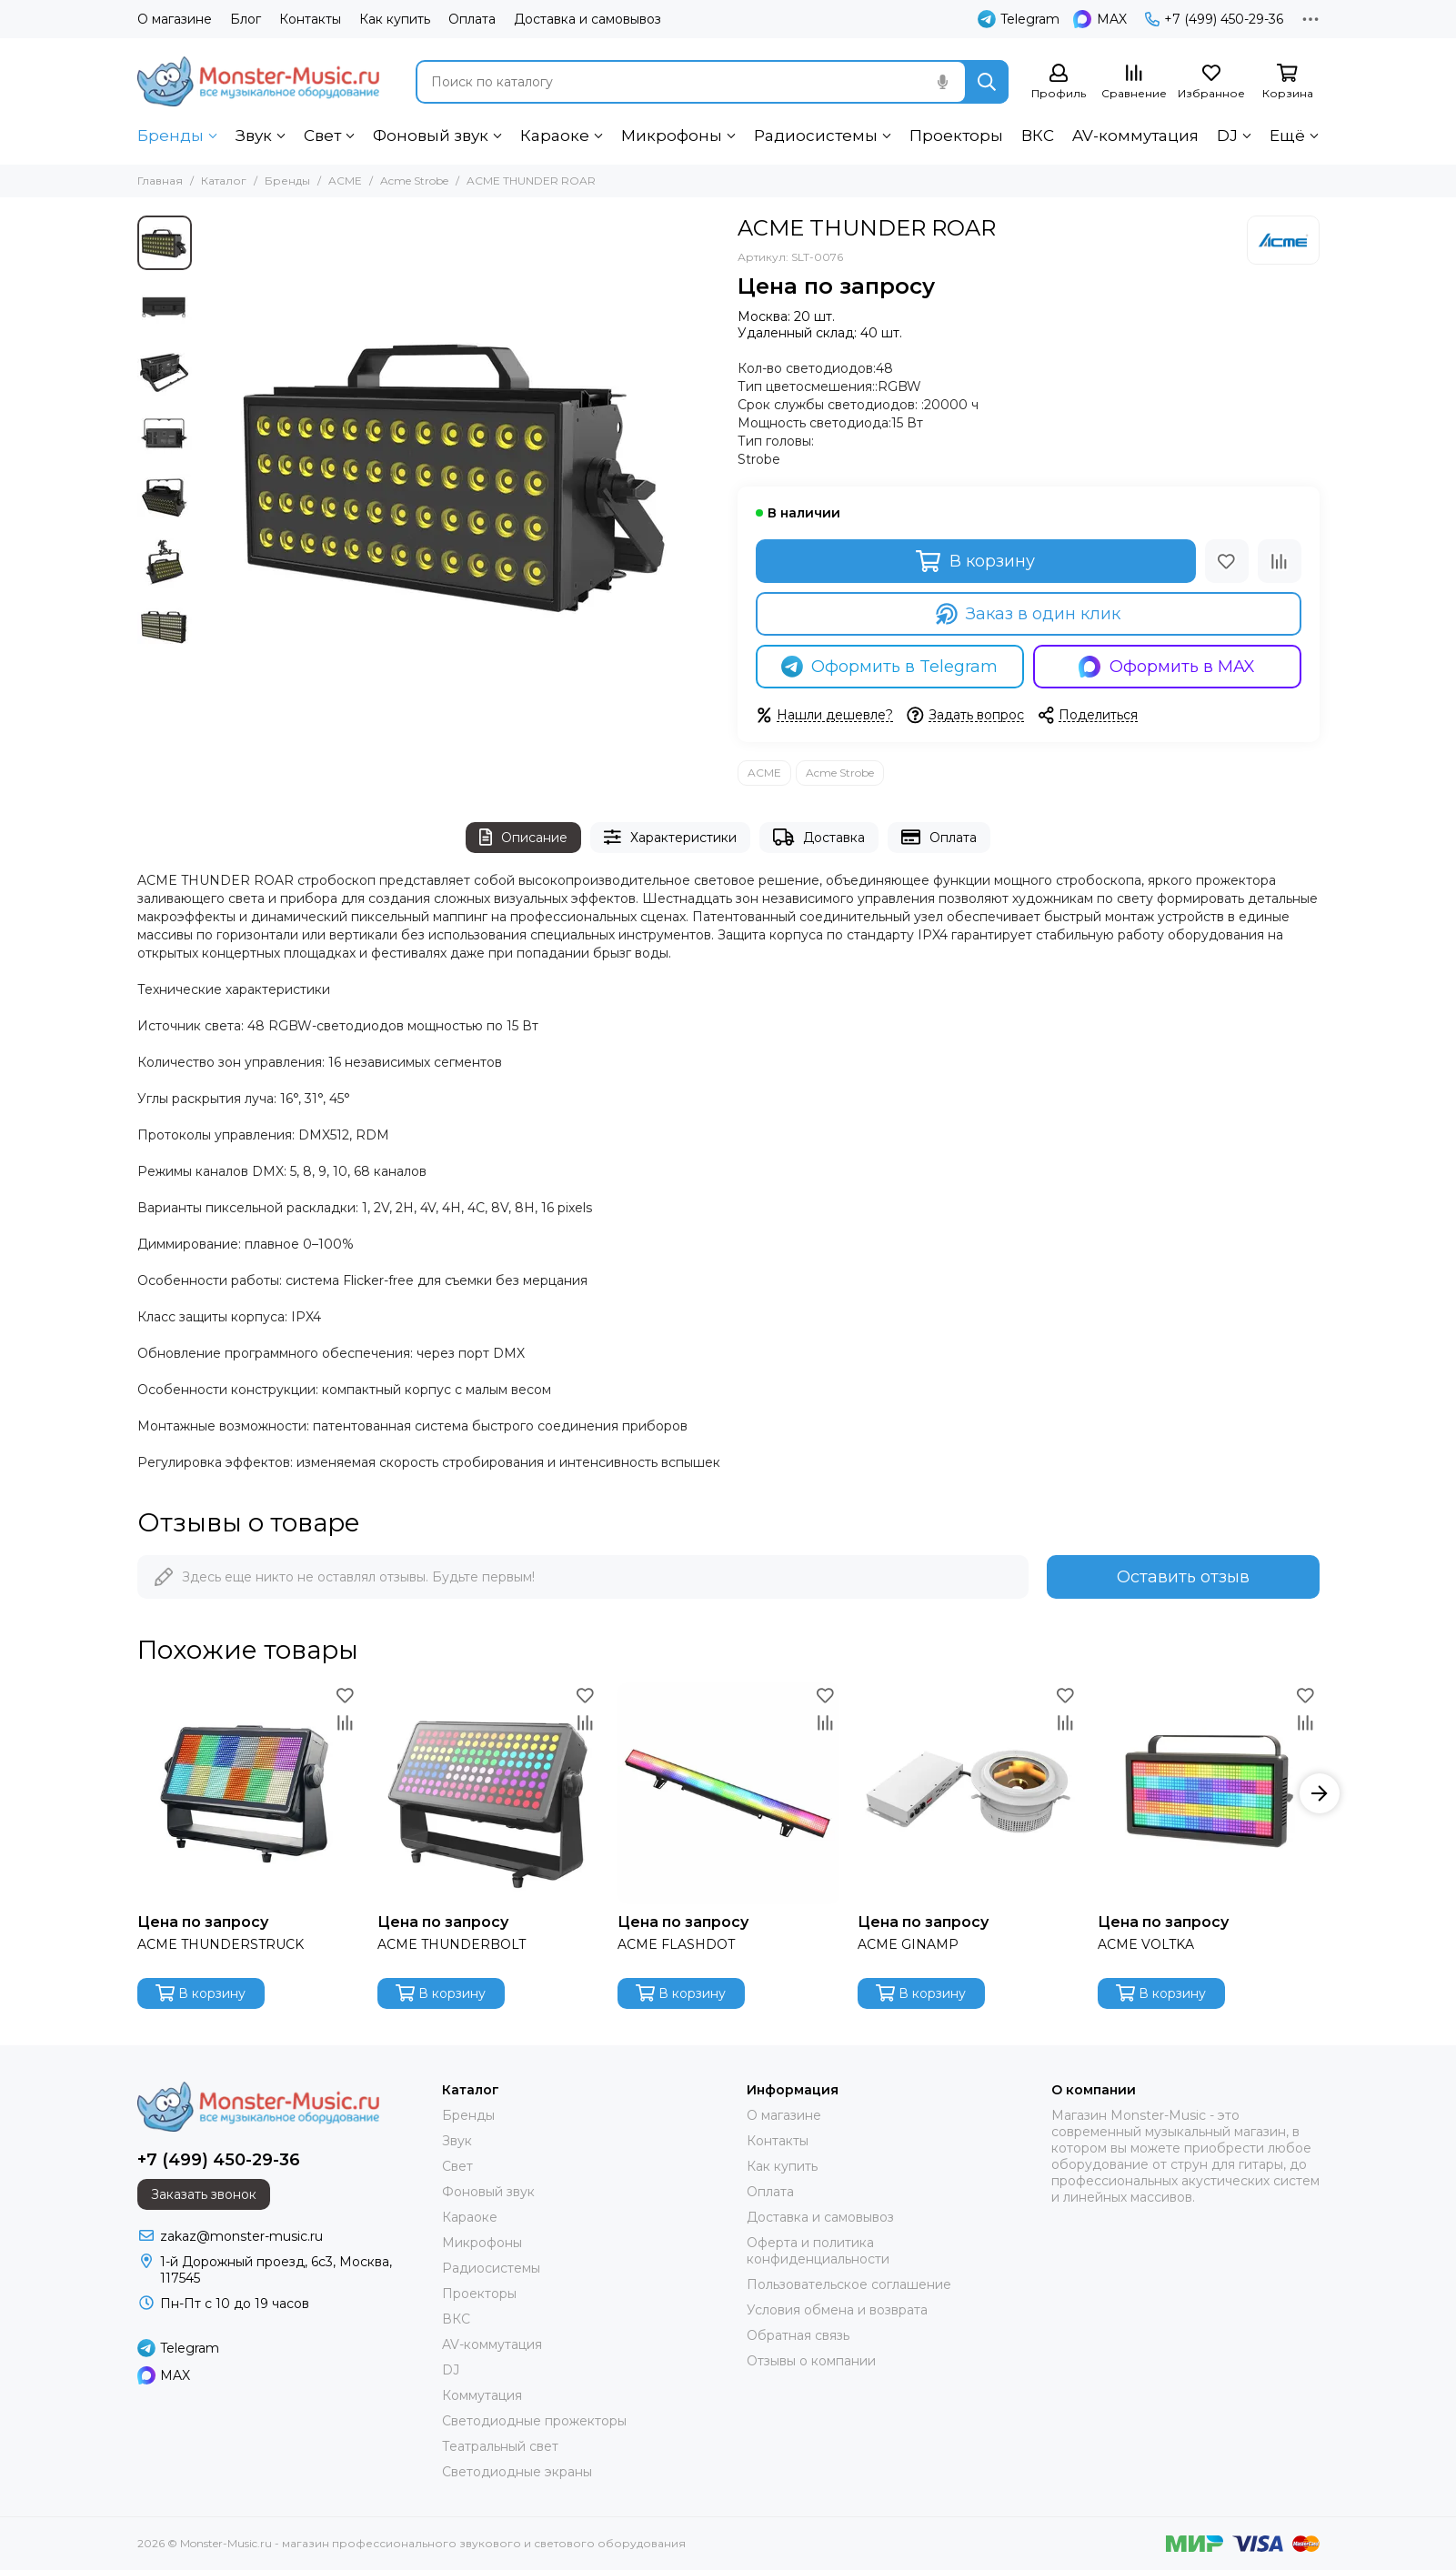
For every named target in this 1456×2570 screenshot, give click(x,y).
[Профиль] (1058, 82)
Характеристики (670, 837)
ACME (345, 180)
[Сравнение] (1134, 82)
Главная (160, 180)
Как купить (394, 19)
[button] (1320, 1793)
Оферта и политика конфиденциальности (818, 2250)
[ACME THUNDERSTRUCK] (248, 1793)
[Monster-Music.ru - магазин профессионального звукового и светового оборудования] (258, 81)
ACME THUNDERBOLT (451, 1944)
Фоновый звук (430, 135)
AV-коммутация (1135, 135)
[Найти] (987, 82)
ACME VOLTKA (1146, 1944)
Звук (254, 135)
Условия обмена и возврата (837, 2310)
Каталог (223, 180)
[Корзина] (1288, 82)
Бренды (170, 135)
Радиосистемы (816, 135)
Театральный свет (500, 2446)
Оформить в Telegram (890, 667)
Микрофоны (671, 135)
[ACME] (1283, 240)
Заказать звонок (203, 2194)
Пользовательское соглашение (849, 2284)
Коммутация (482, 2395)
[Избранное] (1211, 82)
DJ (1227, 135)
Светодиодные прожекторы (534, 2421)
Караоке (554, 135)
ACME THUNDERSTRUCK (220, 1944)
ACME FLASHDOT (676, 1944)
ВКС (1037, 135)
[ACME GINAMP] (968, 1793)
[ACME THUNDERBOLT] (488, 1793)
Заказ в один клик (1028, 614)
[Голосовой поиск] (943, 82)
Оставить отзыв (1183, 1577)
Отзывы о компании (811, 2361)
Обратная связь (798, 2335)
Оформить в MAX (1167, 667)
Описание (523, 837)
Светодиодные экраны (517, 2472)
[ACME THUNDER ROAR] (460, 475)
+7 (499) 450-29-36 (1214, 19)
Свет (322, 135)
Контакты (310, 19)
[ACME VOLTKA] (1209, 1793)
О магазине (174, 19)
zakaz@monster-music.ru (241, 2236)
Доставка (819, 837)
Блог (245, 19)
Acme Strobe (414, 180)
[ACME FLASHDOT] (728, 1793)
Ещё (1287, 135)
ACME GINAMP (908, 1944)
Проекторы (956, 135)
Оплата (472, 19)
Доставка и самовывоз (587, 19)
